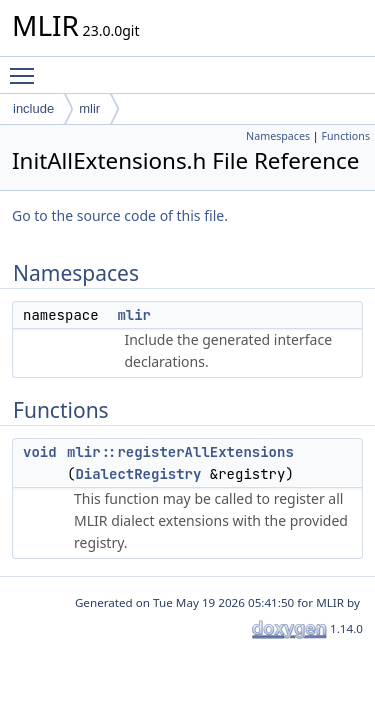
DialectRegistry (138, 474)
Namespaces (278, 136)
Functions (345, 136)
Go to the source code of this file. (120, 215)
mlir (89, 108)
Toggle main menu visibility (27, 67)
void (40, 452)
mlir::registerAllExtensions (180, 452)
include (33, 108)
